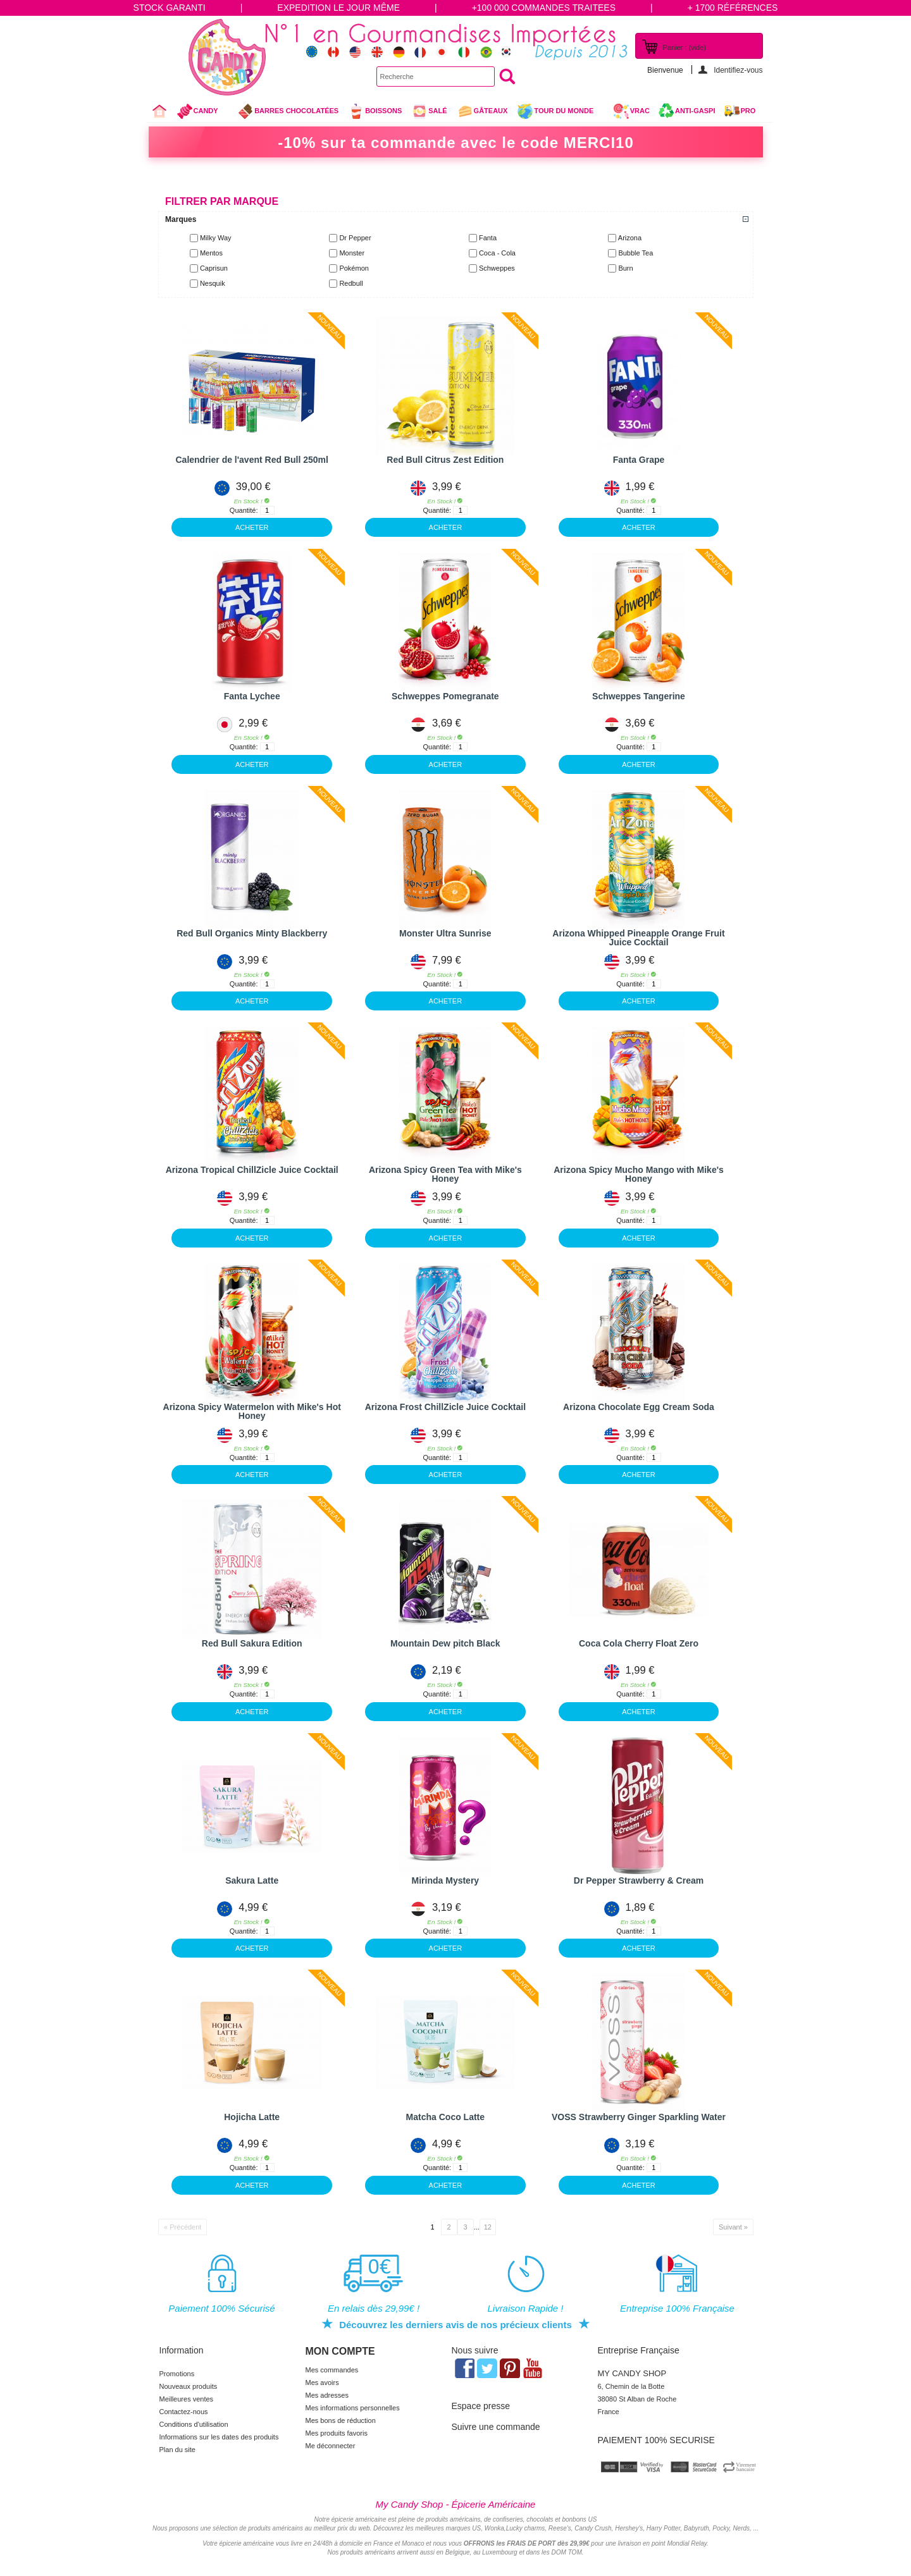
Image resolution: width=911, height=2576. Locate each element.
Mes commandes (332, 2370)
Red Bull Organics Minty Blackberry (252, 933)
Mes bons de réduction (341, 2420)
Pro (748, 110)
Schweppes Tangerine (638, 696)
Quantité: (244, 510)
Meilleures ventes (186, 2399)
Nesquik (212, 283)
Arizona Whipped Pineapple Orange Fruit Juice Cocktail (638, 937)
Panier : (684, 47)
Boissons (375, 111)
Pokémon (353, 268)
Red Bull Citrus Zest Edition (445, 460)
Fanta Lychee (252, 696)
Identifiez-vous (738, 70)
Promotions (177, 2373)
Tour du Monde (560, 112)
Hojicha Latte (252, 2117)
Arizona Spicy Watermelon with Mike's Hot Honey (252, 1411)
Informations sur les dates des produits (219, 2437)
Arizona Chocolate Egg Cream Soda (638, 1407)
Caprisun (214, 268)
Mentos (211, 253)
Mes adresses (327, 2395)
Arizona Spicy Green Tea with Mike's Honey (445, 1174)
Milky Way (216, 238)
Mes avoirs (322, 2382)
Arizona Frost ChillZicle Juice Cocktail (445, 1407)
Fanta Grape (639, 460)
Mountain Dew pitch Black (445, 1643)
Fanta (488, 238)
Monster (351, 253)
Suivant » (733, 2227)
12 (488, 2227)
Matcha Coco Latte (445, 2117)
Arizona (629, 238)
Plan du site (177, 2449)
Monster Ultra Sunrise (445, 933)
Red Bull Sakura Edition (252, 1643)
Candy (203, 112)
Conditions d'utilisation (193, 2424)
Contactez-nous (183, 2411)
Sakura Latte (251, 1880)
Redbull (351, 283)
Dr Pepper (355, 238)
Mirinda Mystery (446, 1880)
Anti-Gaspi (695, 110)
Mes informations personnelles (353, 2408)
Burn (625, 268)
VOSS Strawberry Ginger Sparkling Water (639, 2117)
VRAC (631, 111)
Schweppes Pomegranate (445, 696)
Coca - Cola (497, 253)
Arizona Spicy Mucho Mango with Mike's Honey (639, 1174)
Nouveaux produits (188, 2386)
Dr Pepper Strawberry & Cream (638, 1880)
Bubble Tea (635, 253)
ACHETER (252, 527)
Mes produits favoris (337, 2433)
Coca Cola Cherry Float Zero (638, 1643)
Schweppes (497, 268)
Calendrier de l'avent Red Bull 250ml (252, 460)
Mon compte (340, 2351)
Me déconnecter (331, 2446)
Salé (429, 111)
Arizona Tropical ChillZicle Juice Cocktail (252, 1170)
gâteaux (482, 111)
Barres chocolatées (287, 111)
